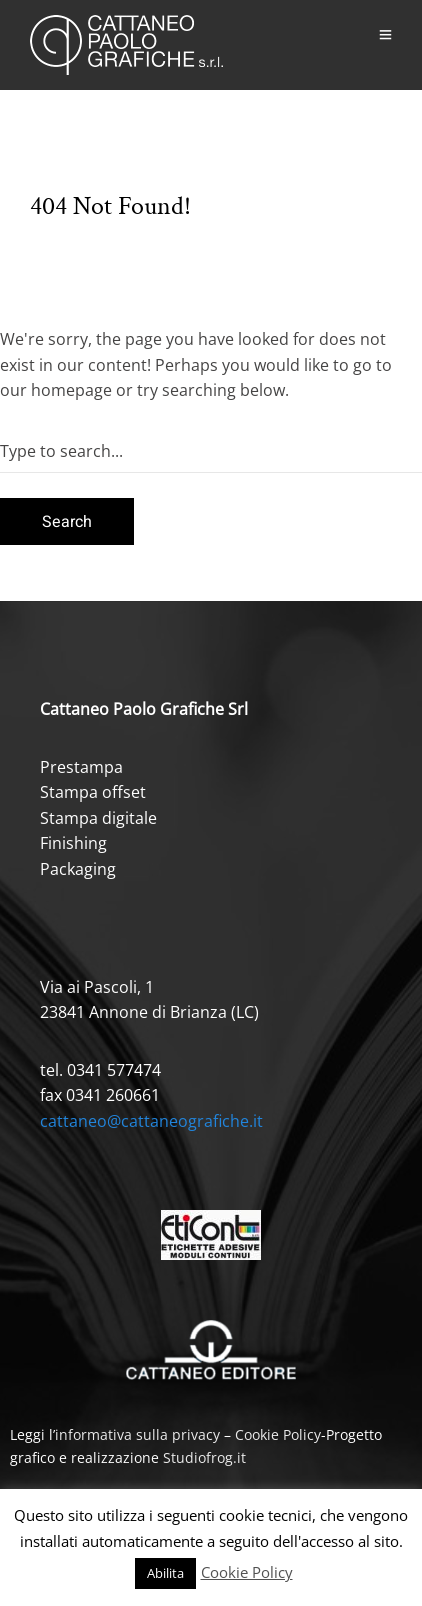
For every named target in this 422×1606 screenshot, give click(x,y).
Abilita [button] (165, 1573)
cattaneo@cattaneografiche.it (151, 1121)
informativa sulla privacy (137, 1434)
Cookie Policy (278, 1434)
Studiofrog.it (204, 1457)
